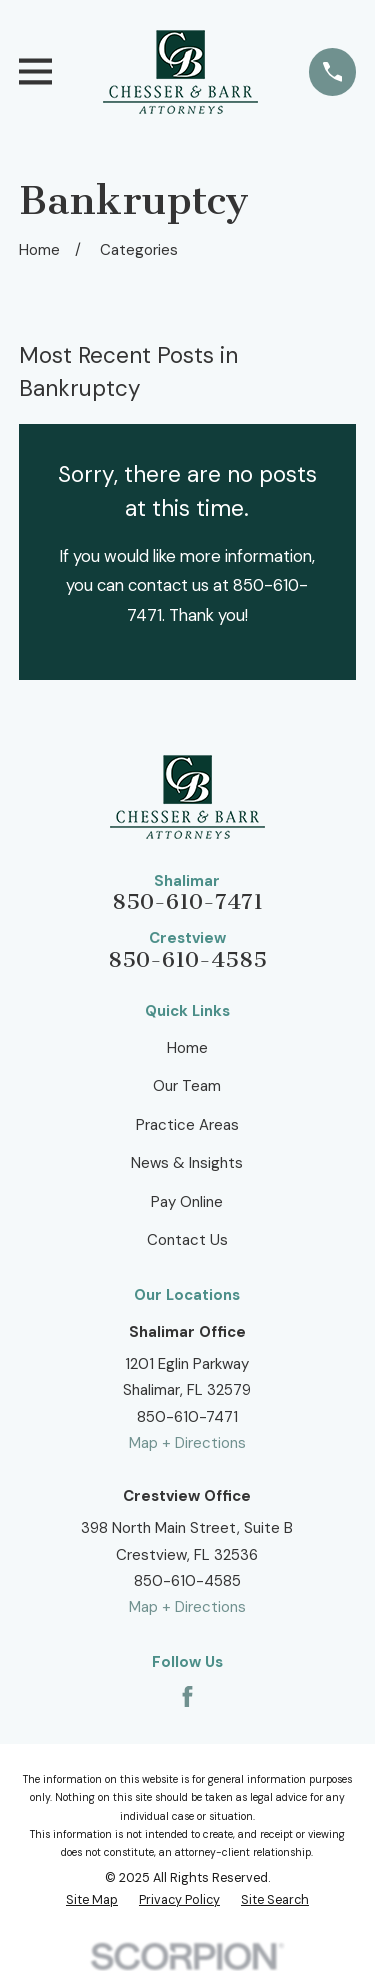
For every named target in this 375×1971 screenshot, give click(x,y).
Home (187, 1048)
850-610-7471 (187, 902)
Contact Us (187, 1240)
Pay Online (187, 1202)
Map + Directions (187, 1443)
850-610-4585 (187, 960)
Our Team (187, 1086)
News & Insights (187, 1163)
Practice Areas (187, 1125)
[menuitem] (92, 1901)
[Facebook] (187, 1696)
